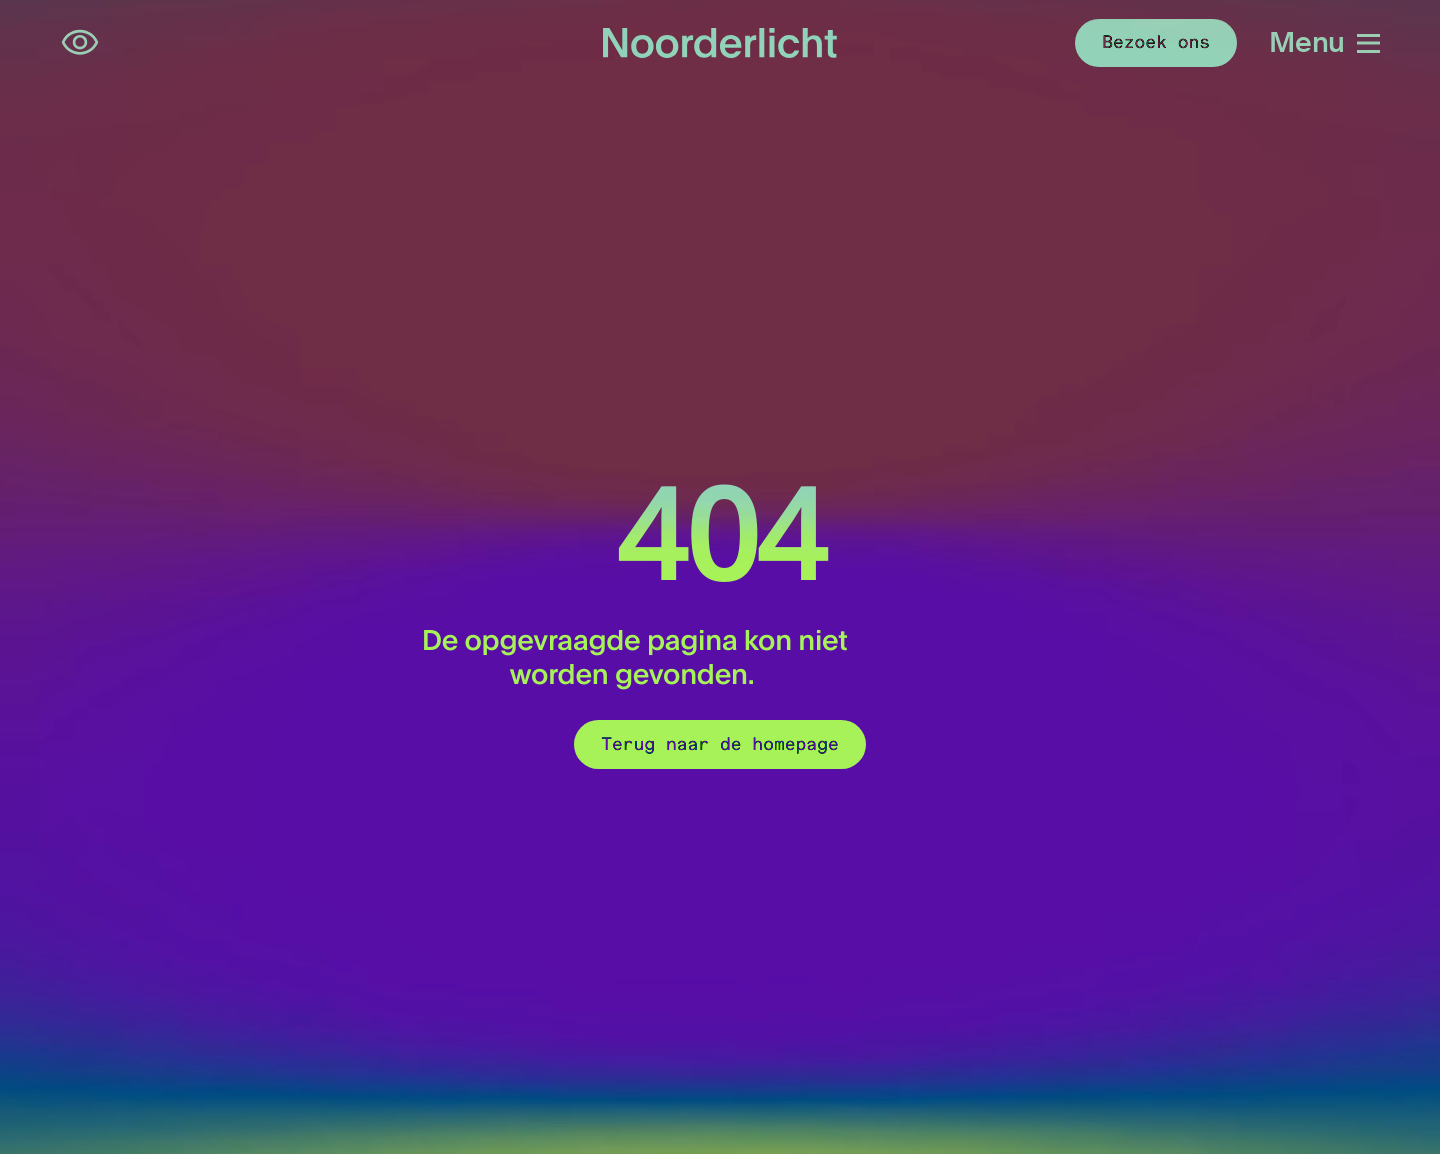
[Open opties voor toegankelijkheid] (80, 43)
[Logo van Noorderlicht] (720, 43)
